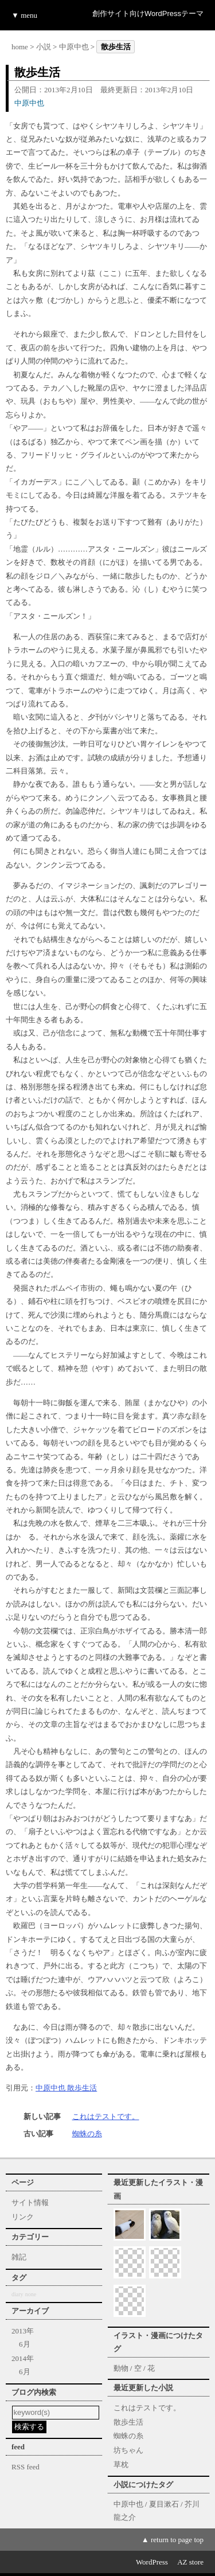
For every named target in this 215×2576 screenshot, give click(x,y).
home (19, 46)
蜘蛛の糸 (87, 2133)
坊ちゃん (128, 2450)
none (30, 2294)
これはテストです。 (105, 2116)
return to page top (177, 2539)
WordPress (152, 2562)
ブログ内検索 (33, 2392)
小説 (43, 46)
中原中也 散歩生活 (66, 2088)
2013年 (22, 2331)
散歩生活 (128, 2422)
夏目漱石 (164, 2504)
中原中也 (74, 46)
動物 (121, 2368)
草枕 (121, 2464)
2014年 (22, 2358)
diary (17, 2294)
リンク (22, 2217)
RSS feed (25, 2466)
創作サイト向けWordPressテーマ (148, 13)
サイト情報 (30, 2202)
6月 (24, 2344)
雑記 (18, 2257)
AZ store (190, 2562)
